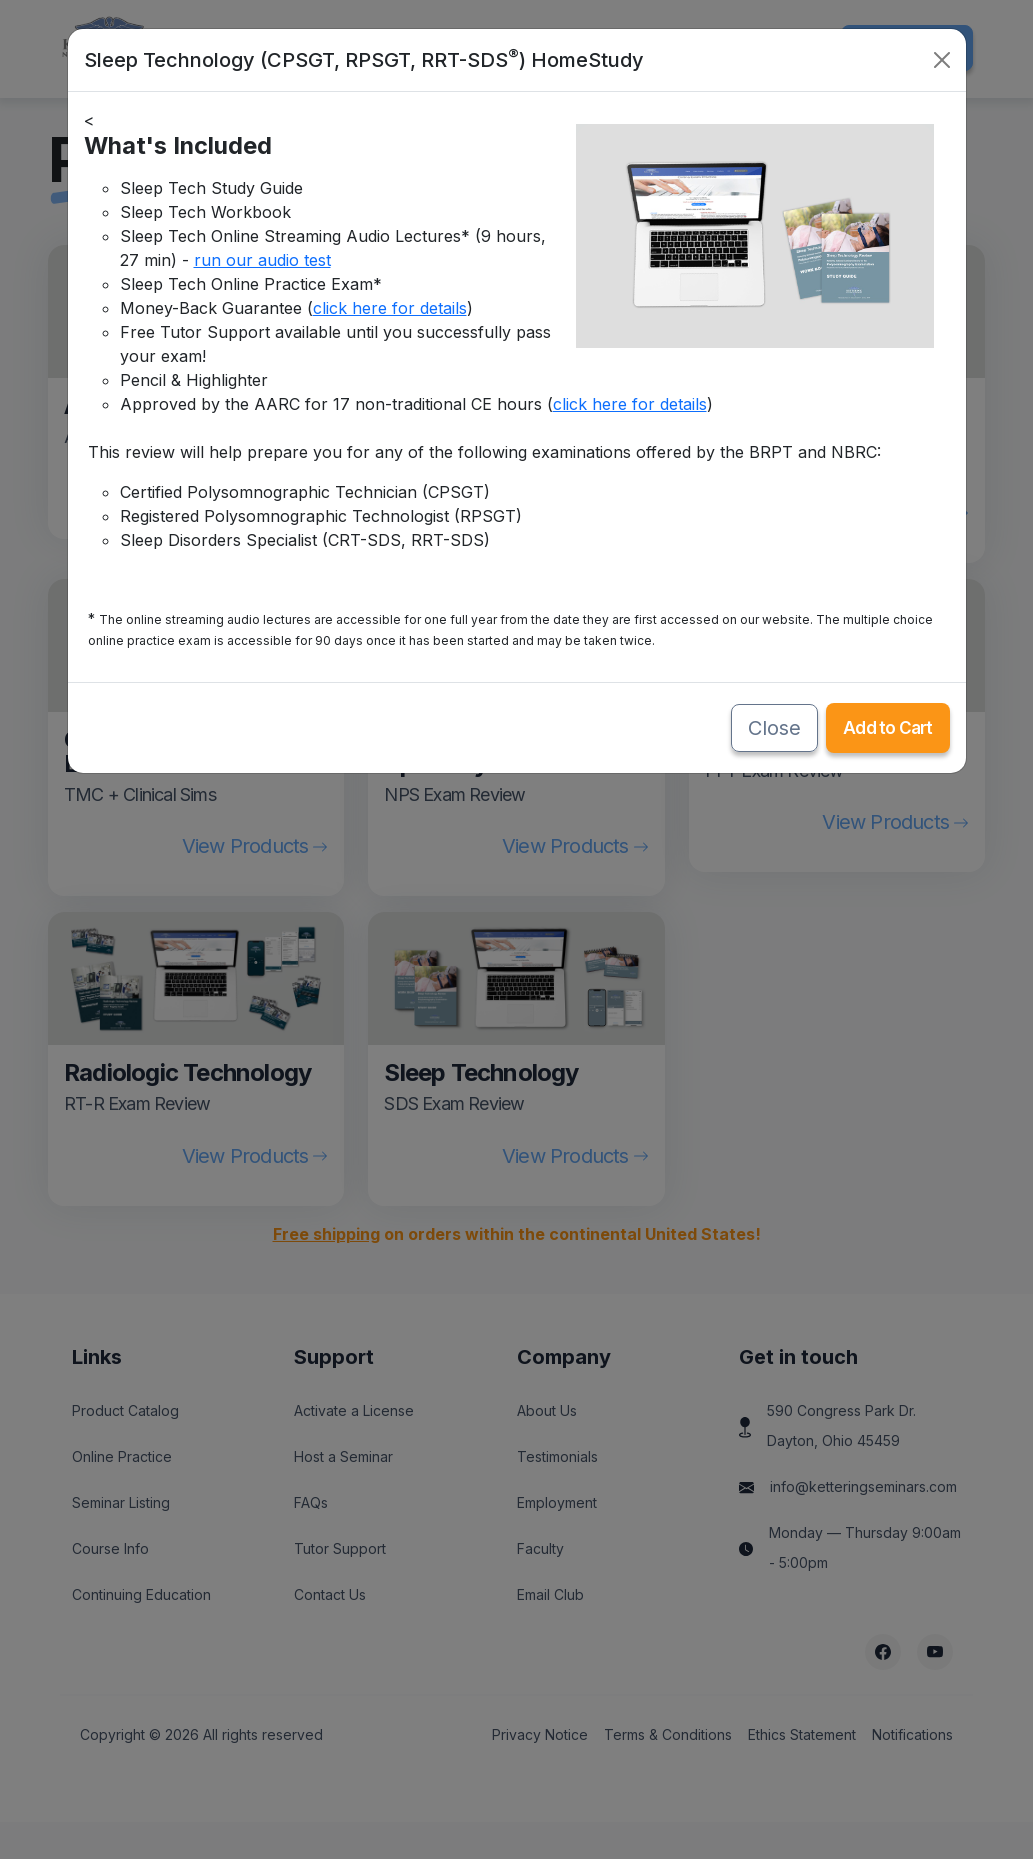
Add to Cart (887, 728)
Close (774, 728)
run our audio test (262, 260)
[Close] (942, 60)
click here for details (390, 308)
